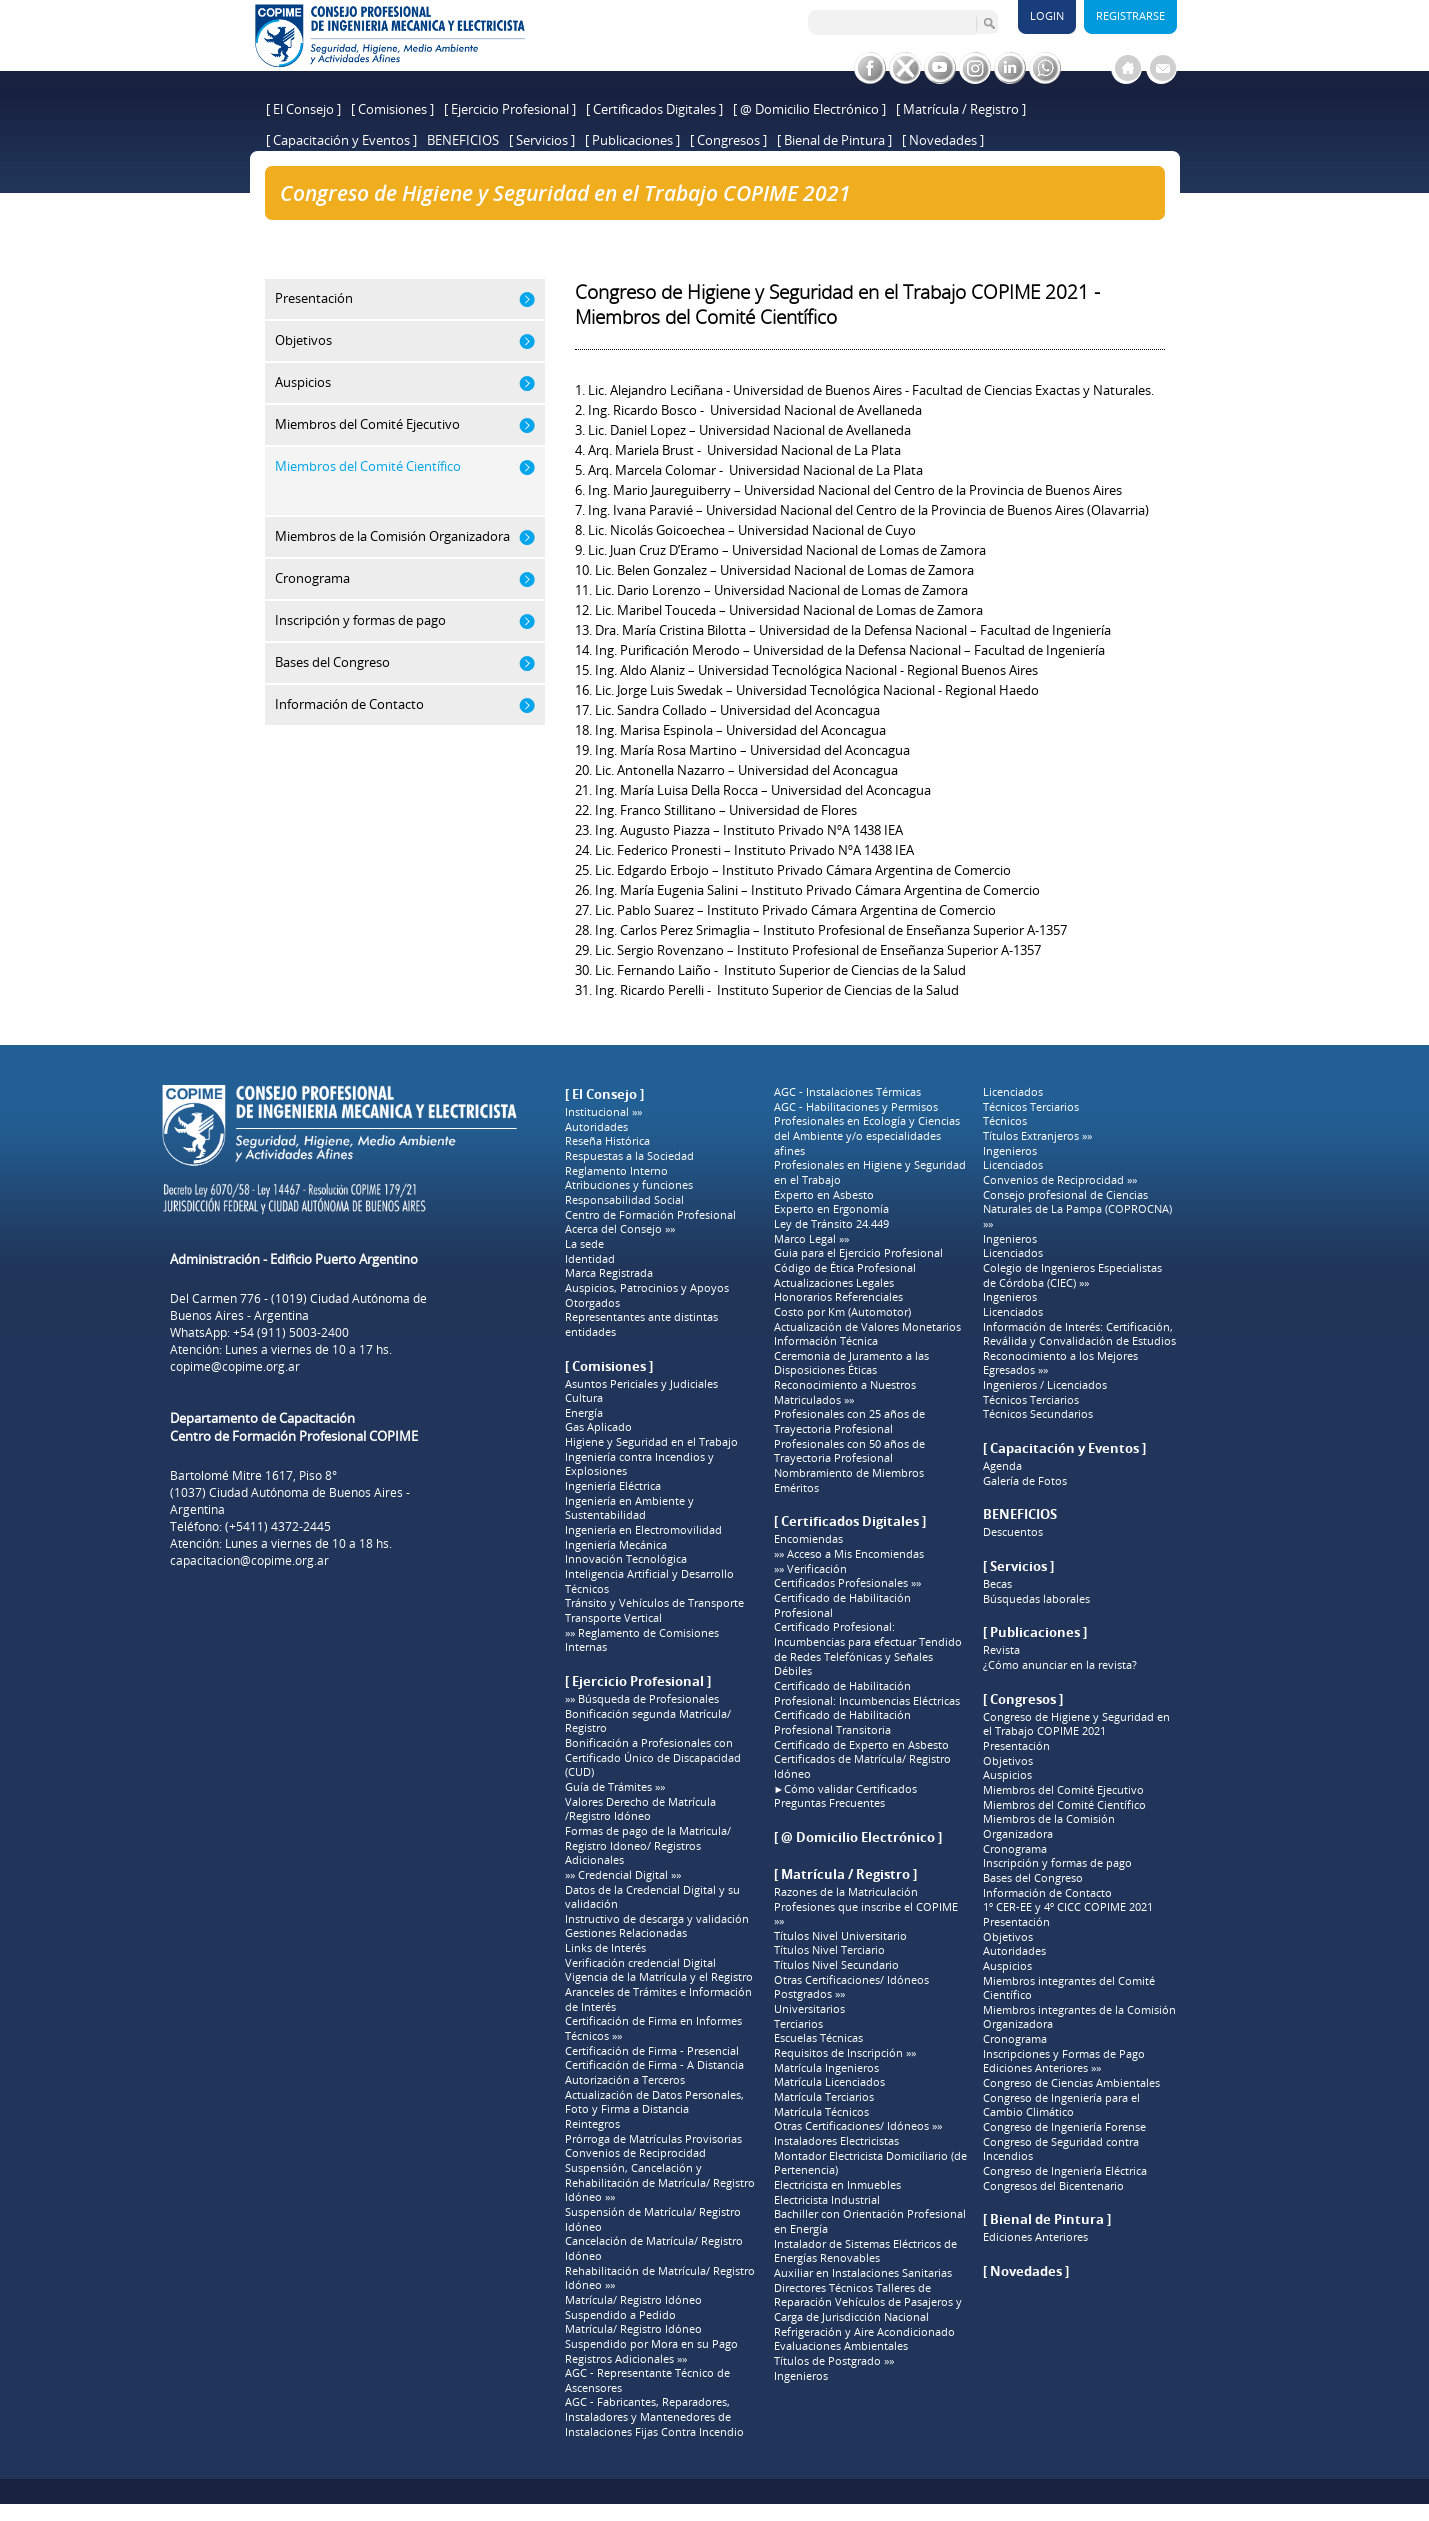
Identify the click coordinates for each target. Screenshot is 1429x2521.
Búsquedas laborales (1036, 1599)
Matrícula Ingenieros (826, 2068)
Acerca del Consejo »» (620, 1229)
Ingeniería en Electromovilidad (643, 1530)
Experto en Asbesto (824, 1195)
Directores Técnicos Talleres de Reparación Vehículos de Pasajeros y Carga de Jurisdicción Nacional (868, 2302)
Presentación (1016, 1746)
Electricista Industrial (827, 2200)
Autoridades (596, 1127)
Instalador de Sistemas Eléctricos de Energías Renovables (865, 2251)
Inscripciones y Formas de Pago (1064, 2054)
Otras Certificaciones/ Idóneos (851, 1980)
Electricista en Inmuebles (837, 2185)
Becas (997, 1584)
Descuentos (1013, 1532)
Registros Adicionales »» (626, 2359)
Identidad (590, 1259)
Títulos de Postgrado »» (834, 2361)
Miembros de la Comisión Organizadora (1049, 1826)
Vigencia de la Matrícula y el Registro (659, 1977)
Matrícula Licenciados (829, 2082)
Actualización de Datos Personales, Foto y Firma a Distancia (654, 2102)
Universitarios (809, 2009)
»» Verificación (810, 1569)
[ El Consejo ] (303, 109)
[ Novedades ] (943, 140)
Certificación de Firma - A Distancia (654, 2065)
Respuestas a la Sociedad (629, 1156)
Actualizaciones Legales (834, 1283)
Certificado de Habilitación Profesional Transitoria (842, 1722)
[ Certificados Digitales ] (654, 109)
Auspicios (1007, 1775)
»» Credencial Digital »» (623, 1875)
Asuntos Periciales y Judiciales (641, 1384)
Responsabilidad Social (624, 1200)
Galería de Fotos (1025, 1481)
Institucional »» (603, 1112)
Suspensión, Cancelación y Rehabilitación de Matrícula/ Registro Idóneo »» (660, 2182)
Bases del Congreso (1033, 1878)
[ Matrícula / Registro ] (961, 109)
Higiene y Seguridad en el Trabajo (651, 1442)
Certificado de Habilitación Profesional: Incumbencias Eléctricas (867, 1693)
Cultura (584, 1398)
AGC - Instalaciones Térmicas (847, 1092)
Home (297, 227)
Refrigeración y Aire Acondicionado (864, 2332)
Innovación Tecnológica (626, 1559)
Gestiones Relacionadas (626, 1933)
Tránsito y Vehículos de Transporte (654, 1603)
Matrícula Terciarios (824, 2097)
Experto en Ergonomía (831, 1209)
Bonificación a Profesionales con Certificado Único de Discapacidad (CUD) (653, 1757)
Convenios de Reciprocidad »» (1060, 1180)
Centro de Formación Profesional (650, 1215)
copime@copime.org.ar (235, 1366)
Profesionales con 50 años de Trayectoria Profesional (849, 1451)
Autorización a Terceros (625, 2080)
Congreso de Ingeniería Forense (1064, 2127)
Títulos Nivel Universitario (840, 1936)
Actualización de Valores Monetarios (867, 1327)
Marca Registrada (609, 1273)
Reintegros (592, 2124)
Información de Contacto (1047, 1893)
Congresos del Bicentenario (1053, 2186)
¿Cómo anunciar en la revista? (1060, 1665)
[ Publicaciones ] (632, 140)
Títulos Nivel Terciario (829, 1950)
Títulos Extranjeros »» (1037, 1136)
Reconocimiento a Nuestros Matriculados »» (845, 1392)
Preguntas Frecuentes (829, 1803)
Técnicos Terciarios (1031, 1107)
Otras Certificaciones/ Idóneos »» (858, 2126)
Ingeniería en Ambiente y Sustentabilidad (629, 1508)
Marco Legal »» (811, 1239)
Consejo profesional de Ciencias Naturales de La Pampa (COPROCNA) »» (1077, 1209)
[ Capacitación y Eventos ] (341, 140)
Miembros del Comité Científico (1064, 1805)
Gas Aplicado (598, 1427)
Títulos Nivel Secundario (836, 1965)
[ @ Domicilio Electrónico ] (809, 109)
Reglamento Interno (616, 1171)
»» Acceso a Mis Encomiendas (849, 1554)
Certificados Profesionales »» (847, 1583)
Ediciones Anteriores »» (1042, 2068)
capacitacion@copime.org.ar (249, 1560)
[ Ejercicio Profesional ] (510, 109)
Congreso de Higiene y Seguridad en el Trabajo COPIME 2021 (505, 227)
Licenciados (1013, 1092)
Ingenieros (801, 2376)
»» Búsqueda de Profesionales (642, 1699)
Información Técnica (826, 1341)
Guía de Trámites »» (615, 1787)
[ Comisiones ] (392, 109)
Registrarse (1130, 15)
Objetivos (1008, 1761)
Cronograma (1015, 1849)
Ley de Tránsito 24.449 (831, 1224)
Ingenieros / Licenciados (1045, 1385)
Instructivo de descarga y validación (657, 1919)
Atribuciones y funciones (629, 1185)
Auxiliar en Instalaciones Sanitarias (863, 2273)
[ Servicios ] (542, 140)
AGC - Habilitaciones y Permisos (856, 1107)
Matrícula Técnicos (821, 2112)
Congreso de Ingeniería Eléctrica (1065, 2171)
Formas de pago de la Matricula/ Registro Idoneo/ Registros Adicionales (648, 1845)
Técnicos (587, 1589)
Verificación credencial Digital (640, 1963)
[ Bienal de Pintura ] (834, 140)
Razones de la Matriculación (846, 1892)
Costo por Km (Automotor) (842, 1312)
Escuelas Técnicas (818, 2038)
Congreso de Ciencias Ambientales (1071, 2083)
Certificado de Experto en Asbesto (861, 1745)
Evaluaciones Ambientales (841, 2346)
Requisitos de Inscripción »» (845, 2053)
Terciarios (798, 2024)
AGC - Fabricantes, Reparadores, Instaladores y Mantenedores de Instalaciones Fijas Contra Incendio (654, 2416)
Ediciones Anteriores (1035, 2237)
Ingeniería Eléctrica (613, 1486)
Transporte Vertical (613, 1618)
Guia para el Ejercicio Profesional (858, 1253)
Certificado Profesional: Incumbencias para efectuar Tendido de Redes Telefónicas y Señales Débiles (868, 1649)
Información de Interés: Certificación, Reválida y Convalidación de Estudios (1079, 1334)
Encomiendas (808, 1539)
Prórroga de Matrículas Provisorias (653, 2139)
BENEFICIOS (463, 140)
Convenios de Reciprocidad (635, 2153)
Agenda (1002, 1466)
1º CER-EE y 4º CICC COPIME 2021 (1068, 1907)
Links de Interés (605, 1948)
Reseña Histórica (607, 1141)
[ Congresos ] (728, 140)
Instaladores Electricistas (836, 2141)
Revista (1001, 1650)
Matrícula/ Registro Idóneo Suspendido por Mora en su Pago (651, 2336)
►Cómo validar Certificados (846, 1789)
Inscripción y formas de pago (1057, 1863)
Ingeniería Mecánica (616, 1545)
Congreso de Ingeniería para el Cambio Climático (1061, 2105)
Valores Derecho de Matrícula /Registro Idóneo (640, 1809)
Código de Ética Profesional (845, 1268)
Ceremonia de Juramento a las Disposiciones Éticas (851, 1363)
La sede (584, 1244)
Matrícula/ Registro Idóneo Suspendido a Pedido (633, 2307)
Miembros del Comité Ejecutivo (1063, 1790)
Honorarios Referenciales (838, 1297)
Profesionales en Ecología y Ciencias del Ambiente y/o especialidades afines (867, 1135)
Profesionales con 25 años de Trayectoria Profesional (849, 1421)
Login (1047, 15)
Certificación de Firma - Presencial (652, 2051)
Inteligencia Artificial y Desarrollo (649, 1574)
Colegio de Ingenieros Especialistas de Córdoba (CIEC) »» (1072, 1275)
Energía (584, 1413)
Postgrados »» (809, 1994)
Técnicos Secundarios (1038, 1414)
